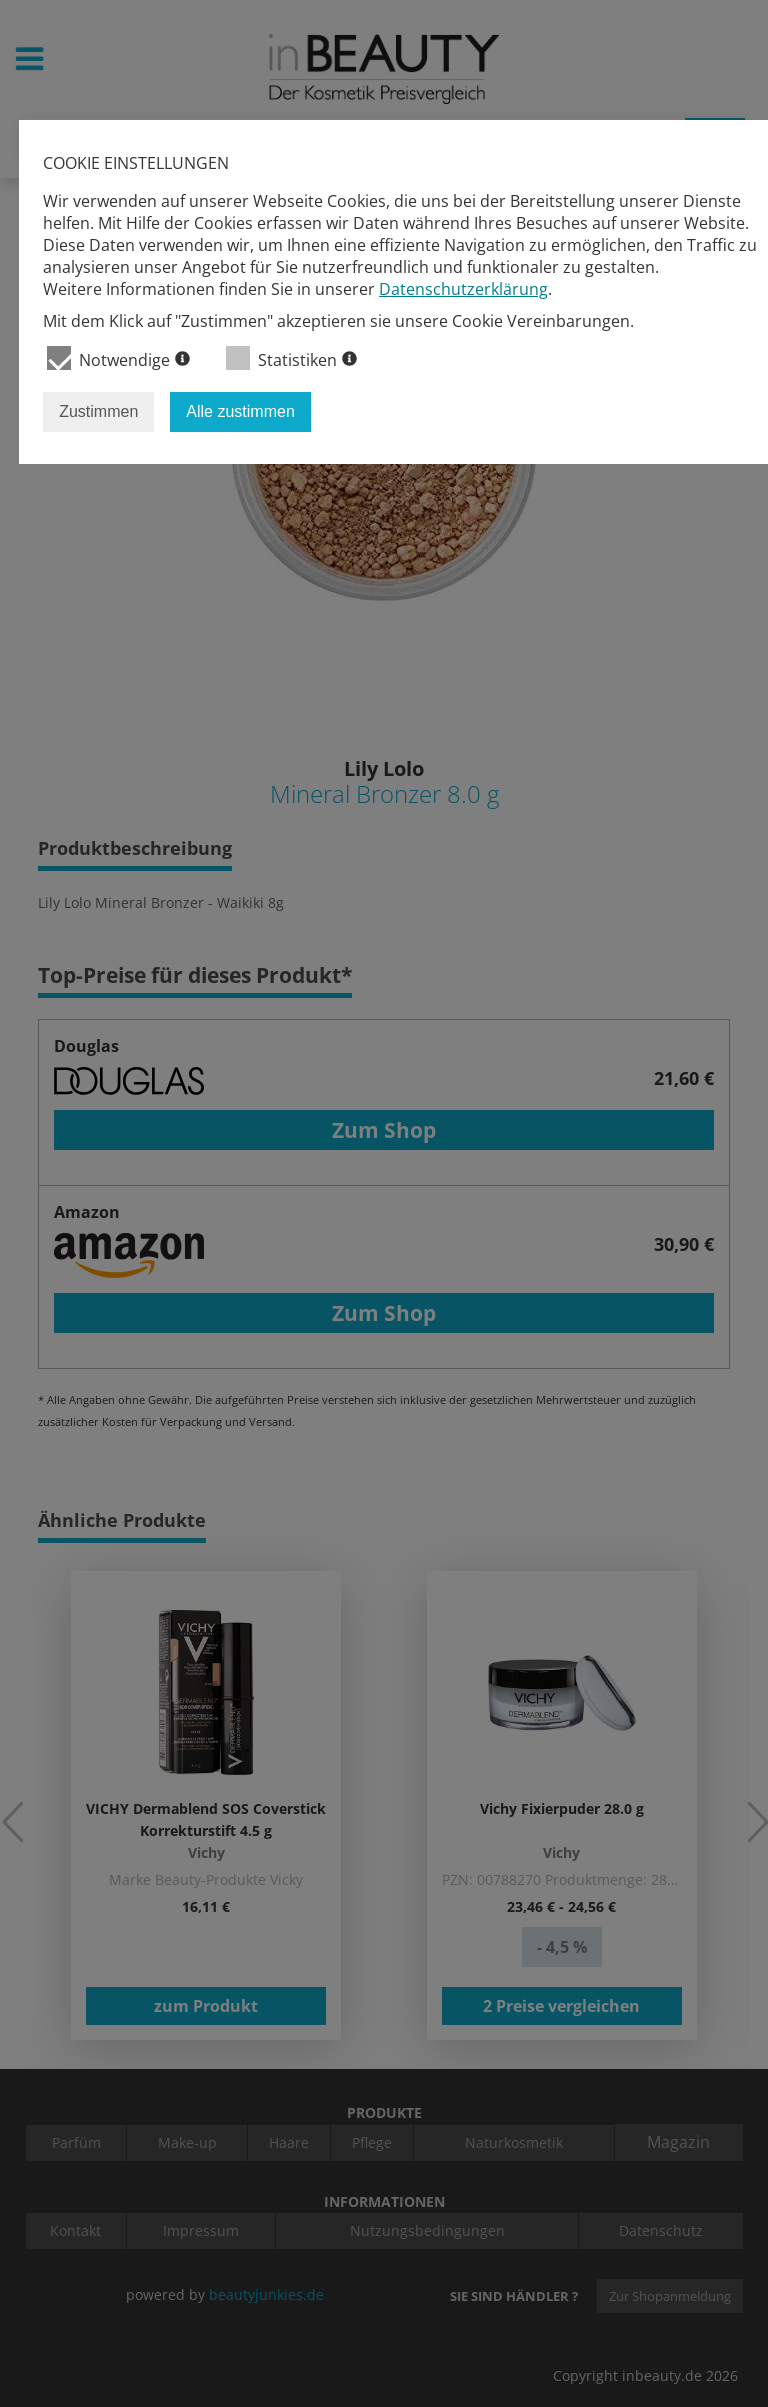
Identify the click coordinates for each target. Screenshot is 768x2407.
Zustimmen (98, 411)
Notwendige (118, 358)
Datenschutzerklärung (463, 289)
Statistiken (291, 358)
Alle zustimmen (240, 411)
